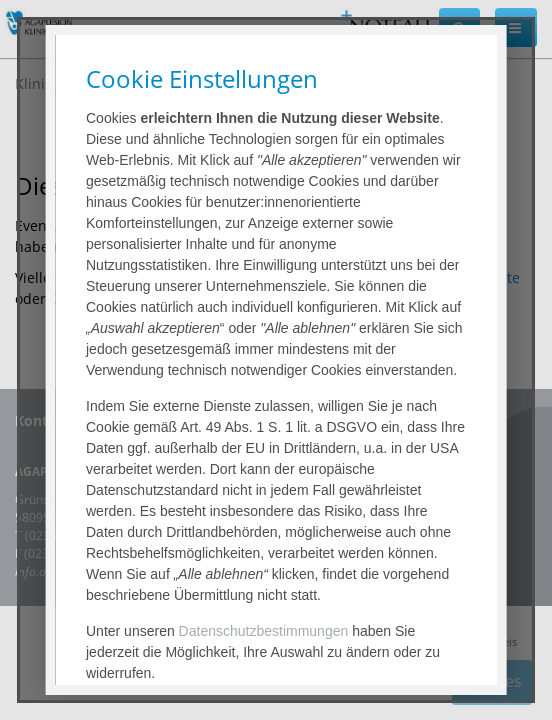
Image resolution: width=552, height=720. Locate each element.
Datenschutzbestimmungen (263, 631)
